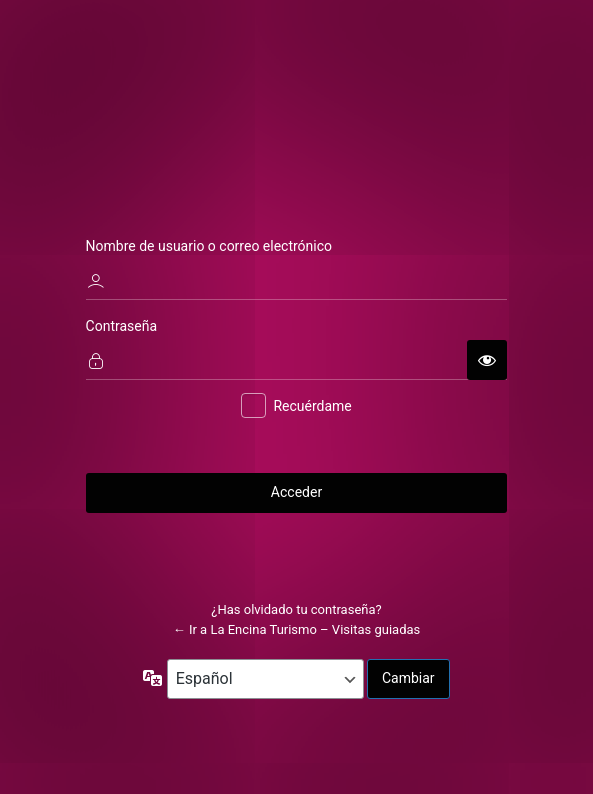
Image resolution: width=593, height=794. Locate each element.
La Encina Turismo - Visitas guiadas (297, 99)
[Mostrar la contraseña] (487, 360)
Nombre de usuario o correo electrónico (209, 246)
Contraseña (122, 326)
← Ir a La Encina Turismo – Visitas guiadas (297, 629)
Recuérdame (312, 407)
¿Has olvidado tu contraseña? (296, 610)
